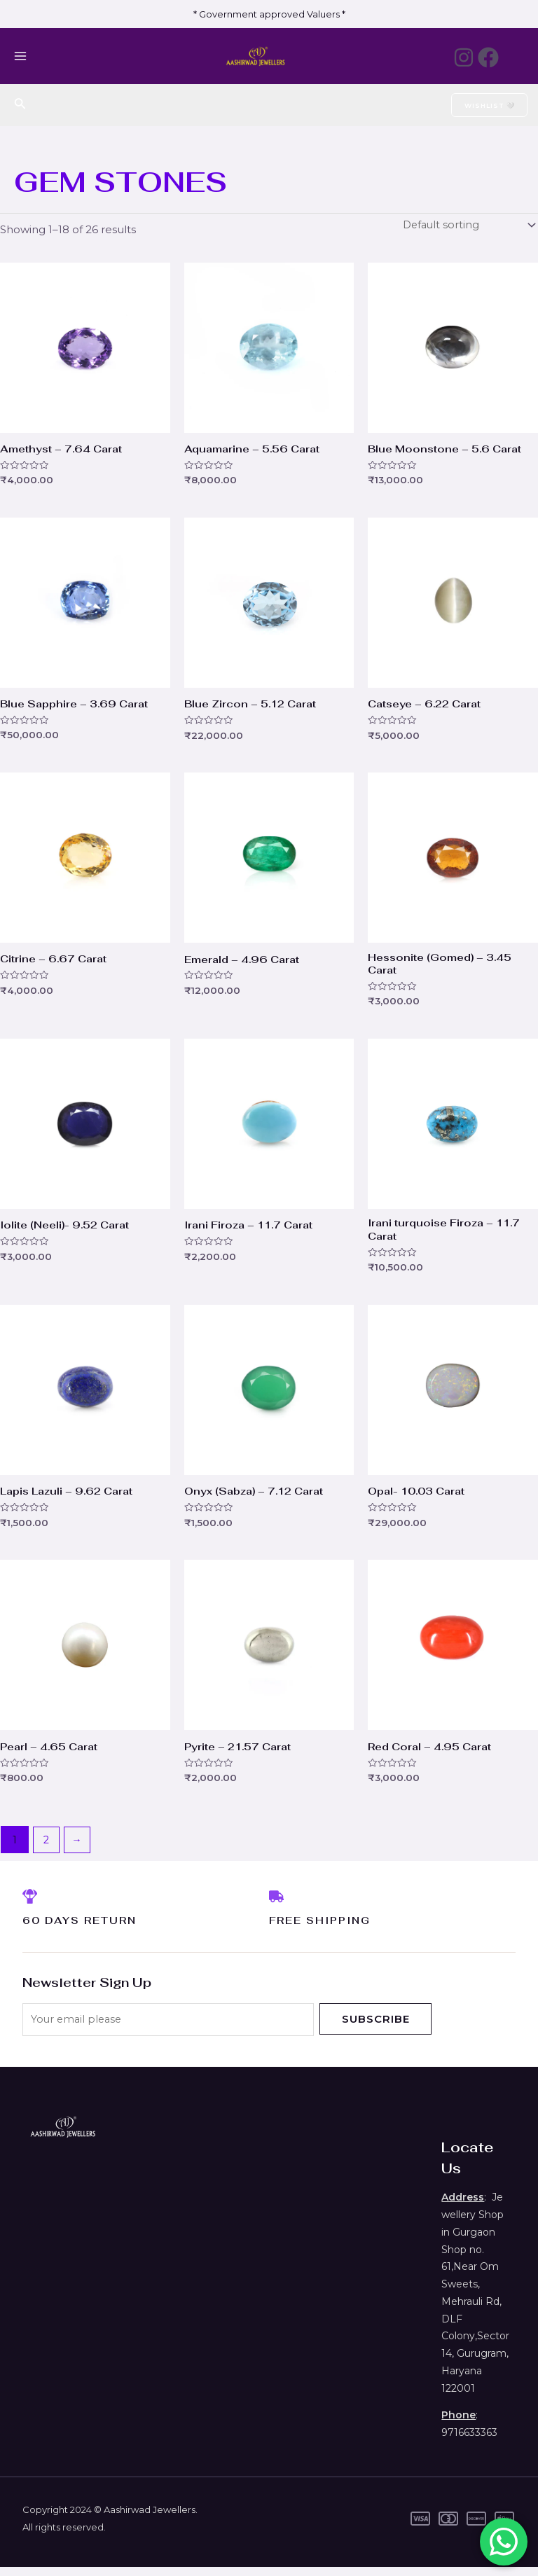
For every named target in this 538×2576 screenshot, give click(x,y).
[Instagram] (453, 57)
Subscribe (376, 2026)
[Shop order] (467, 225)
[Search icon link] (20, 105)
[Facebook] (488, 57)
